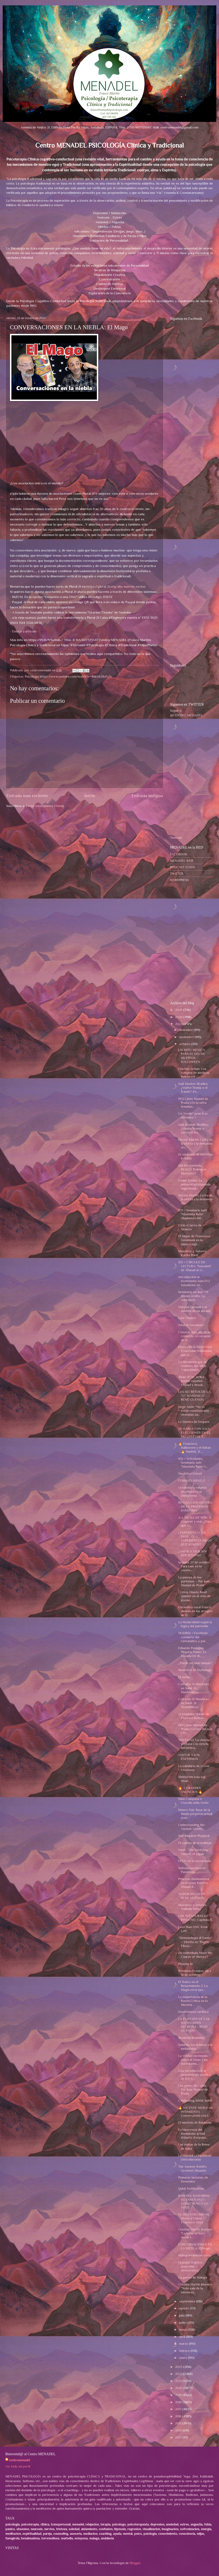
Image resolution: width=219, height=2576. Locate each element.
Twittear (176, 837)
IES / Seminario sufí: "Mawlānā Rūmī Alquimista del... (192, 1214)
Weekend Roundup (191, 2038)
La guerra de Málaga (192, 2277)
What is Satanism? (191, 1325)
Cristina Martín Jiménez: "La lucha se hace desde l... (195, 2233)
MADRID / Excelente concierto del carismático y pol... (193, 1637)
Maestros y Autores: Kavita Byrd (192, 1253)
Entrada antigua (147, 795)
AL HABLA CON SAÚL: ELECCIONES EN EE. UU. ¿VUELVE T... (194, 1432)
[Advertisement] (191, 379)
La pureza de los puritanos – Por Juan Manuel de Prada (194, 1581)
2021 (178, 2381)
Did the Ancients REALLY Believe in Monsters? (192, 1169)
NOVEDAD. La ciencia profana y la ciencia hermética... (193, 1744)
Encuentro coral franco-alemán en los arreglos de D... (195, 1611)
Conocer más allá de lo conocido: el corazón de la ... (194, 1336)
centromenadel (19, 2460)
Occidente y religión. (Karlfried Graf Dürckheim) (192, 1491)
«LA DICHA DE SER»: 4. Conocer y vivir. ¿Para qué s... (195, 1521)
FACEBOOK (178, 854)
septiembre (187, 2301)
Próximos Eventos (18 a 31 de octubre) (194, 1973)
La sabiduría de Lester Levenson (194, 1768)
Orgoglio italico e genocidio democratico (190, 2266)
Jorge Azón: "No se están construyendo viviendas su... (193, 1410)
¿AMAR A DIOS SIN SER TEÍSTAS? (192, 1553)
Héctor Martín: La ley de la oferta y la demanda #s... (195, 1143)
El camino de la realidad (194, 1843)
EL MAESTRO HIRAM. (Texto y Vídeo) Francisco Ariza (194, 2218)
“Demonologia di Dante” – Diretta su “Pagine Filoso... (195, 1941)
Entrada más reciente (27, 795)
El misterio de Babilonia (194, 2122)
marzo (184, 2343)
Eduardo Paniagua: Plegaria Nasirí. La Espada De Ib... (192, 1652)
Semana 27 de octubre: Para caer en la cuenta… (194, 1566)
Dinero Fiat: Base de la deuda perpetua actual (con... (195, 1814)
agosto (184, 2308)
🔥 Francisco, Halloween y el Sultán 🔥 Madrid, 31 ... (194, 1447)
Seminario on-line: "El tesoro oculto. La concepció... (193, 1296)
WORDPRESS (179, 880)
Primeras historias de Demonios (193, 2179)
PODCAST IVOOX (182, 867)
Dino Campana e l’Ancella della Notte (193, 1801)
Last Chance (187, 1318)
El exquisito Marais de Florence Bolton (193, 1716)
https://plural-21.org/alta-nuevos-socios (116, 586)
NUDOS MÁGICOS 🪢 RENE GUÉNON (194, 1896)
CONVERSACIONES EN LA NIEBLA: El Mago (195, 2246)
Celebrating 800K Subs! (195, 2100)
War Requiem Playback (194, 1836)
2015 (178, 2423)
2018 (178, 2402)
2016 (178, 2416)
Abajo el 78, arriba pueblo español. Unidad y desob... (191, 1381)
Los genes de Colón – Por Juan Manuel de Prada (193, 2089)
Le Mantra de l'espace (193, 1422)
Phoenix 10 (185, 1964)
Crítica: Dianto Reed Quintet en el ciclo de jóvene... (194, 1596)
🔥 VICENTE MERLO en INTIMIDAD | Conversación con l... (195, 2111)
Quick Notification (191, 2188)
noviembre (187, 1037)
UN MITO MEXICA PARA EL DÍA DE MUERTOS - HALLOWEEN (191, 1055)
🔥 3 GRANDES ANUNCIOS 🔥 (190, 1790)
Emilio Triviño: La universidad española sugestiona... (194, 1184)
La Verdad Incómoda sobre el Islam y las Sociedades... (193, 2059)
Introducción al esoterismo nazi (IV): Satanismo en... (194, 1281)
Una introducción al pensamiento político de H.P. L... (194, 2074)
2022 (179, 2374)
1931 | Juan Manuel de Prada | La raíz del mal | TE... (195, 1729)
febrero (185, 2351)
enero (183, 2358)
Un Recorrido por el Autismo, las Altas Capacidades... (192, 1366)
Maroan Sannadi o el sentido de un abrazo (194, 1309)
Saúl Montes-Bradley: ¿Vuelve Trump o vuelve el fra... (193, 1128)
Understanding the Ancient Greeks (191, 1827)
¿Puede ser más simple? (195, 1663)
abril (182, 2336)
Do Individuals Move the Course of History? (195, 1955)
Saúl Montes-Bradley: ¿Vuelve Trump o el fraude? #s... (193, 1087)
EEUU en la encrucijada (194, 1861)
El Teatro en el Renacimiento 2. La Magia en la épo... (193, 1986)
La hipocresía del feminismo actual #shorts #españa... (193, 2133)
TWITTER (176, 873)
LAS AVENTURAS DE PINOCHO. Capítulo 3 (195, 1918)
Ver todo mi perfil (17, 2466)
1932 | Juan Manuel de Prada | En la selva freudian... (193, 1102)
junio (183, 2322)
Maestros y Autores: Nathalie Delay (192, 1907)
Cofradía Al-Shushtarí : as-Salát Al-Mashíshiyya (194, 1688)
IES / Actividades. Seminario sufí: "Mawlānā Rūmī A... (193, 1462)
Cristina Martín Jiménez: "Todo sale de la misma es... (195, 2288)
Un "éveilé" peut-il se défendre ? (193, 1115)
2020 (179, 2388)
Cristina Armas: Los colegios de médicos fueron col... (193, 1072)
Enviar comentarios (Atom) (45, 806)
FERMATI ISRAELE (191, 1480)
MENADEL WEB (181, 860)
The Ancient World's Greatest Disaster (192, 2168)
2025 (179, 1017)
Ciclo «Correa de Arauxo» (190, 1227)
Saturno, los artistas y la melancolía (195, 2046)
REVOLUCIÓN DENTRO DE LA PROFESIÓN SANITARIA (195, 1506)
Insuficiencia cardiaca (193, 2012)
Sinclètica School (190, 1473)
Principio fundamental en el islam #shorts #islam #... (193, 1883)
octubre (185, 1044)
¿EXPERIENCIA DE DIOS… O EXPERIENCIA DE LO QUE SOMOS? (195, 1538)
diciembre (186, 1030)
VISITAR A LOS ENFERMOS (189, 1757)
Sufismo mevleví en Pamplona (191, 1870)
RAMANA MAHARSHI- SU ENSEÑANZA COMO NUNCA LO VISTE (194, 2201)
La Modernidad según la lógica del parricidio (195, 1624)
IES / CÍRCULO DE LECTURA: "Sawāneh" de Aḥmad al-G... (195, 1266)
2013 (178, 2437)
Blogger (135, 2563)
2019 (178, 2395)
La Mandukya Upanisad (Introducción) (194, 2157)
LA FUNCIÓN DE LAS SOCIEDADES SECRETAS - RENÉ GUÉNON (193, 2024)
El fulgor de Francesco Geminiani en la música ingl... (194, 1240)
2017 (178, 2409)
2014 (178, 2430)
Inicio (89, 795)
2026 (179, 1010)
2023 (179, 2367)
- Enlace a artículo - (24, 631)
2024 (179, 1024)
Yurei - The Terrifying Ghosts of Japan (193, 1852)
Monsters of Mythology (195, 1670)
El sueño (184, 1677)
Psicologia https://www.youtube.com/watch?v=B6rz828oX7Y (68, 676)
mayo (183, 2329)
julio (182, 2315)
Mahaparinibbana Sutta (194, 2255)
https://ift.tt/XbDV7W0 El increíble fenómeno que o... (195, 1351)
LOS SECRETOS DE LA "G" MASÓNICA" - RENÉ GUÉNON (194, 1395)
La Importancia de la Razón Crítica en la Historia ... (193, 2001)
